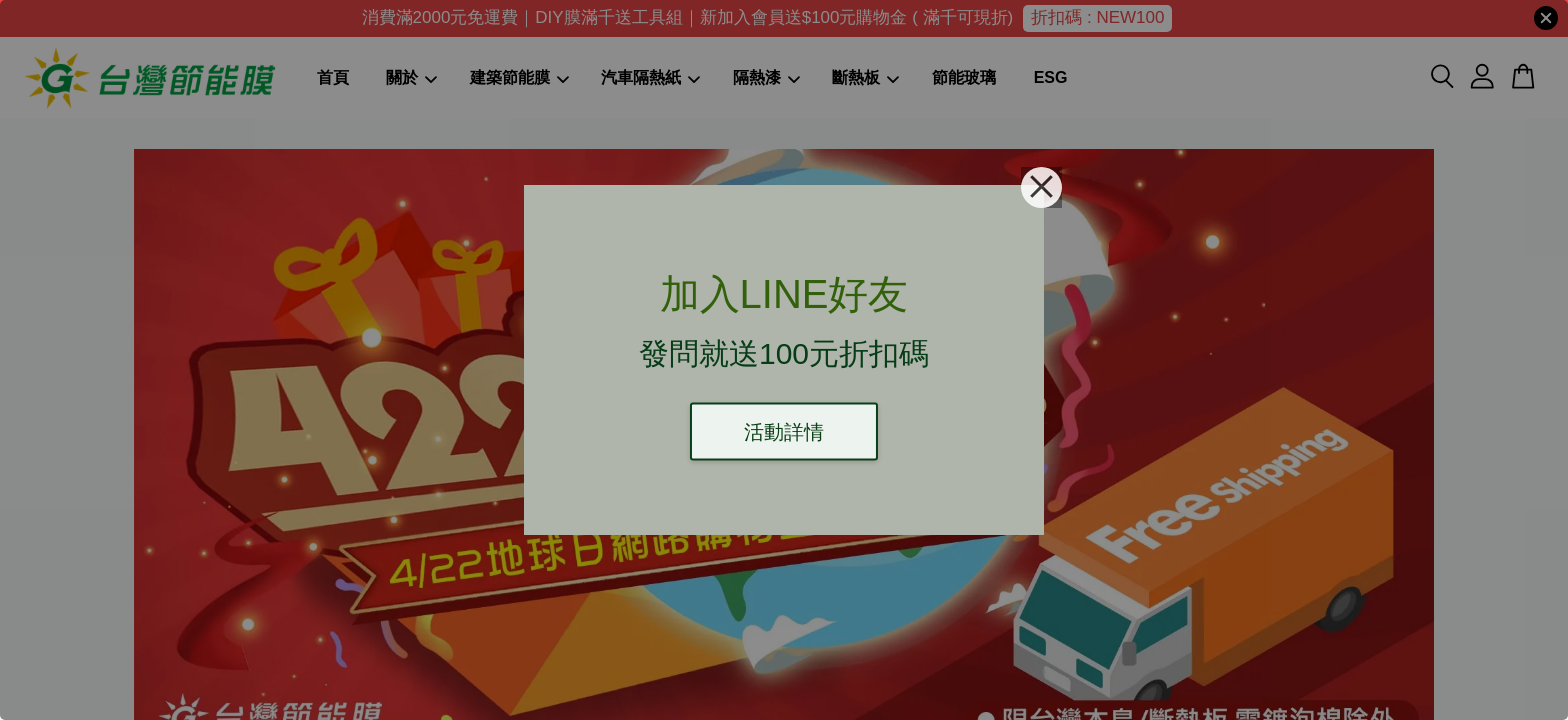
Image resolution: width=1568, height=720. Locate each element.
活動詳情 (784, 432)
